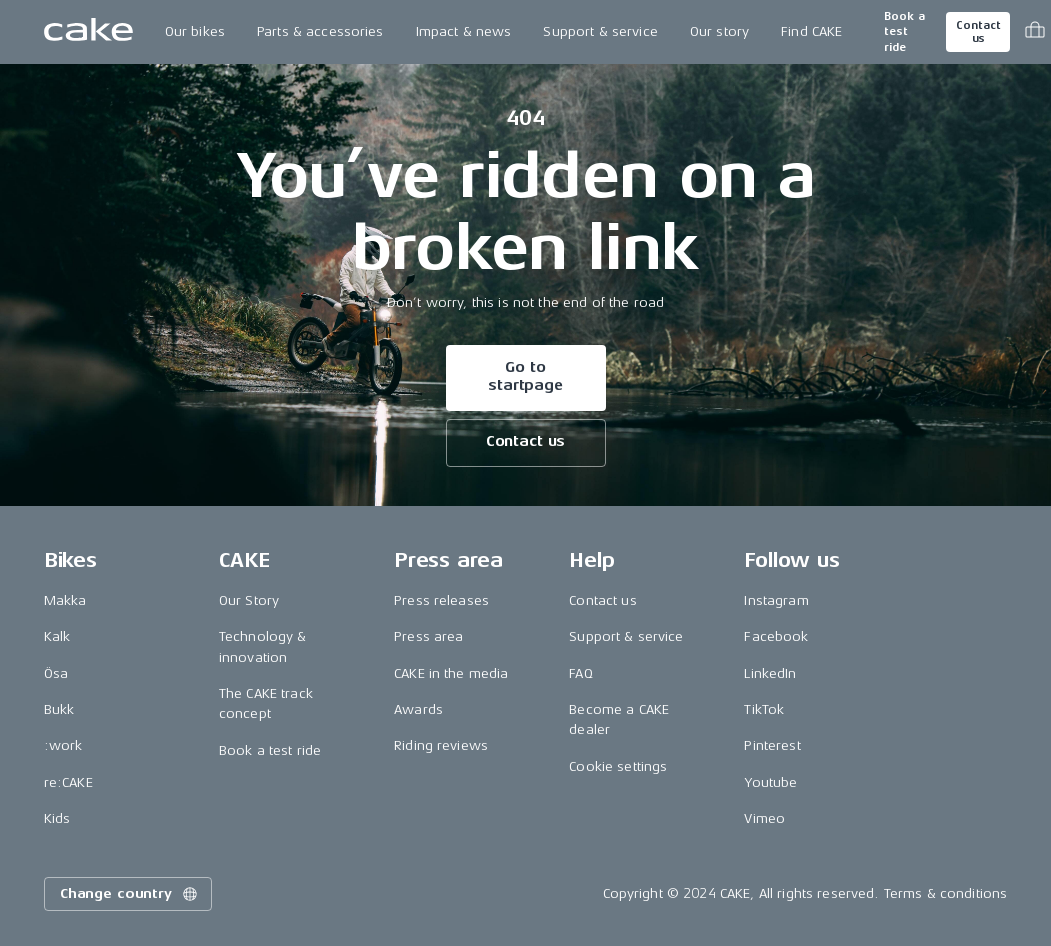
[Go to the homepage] (88, 32)
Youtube (770, 782)
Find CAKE (811, 31)
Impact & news (464, 31)
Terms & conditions (946, 893)
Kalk (57, 636)
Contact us (978, 32)
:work (63, 745)
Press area (428, 636)
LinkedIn (770, 673)
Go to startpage (525, 376)
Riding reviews (441, 745)
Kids (57, 818)
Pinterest (772, 745)
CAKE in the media (451, 673)
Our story (719, 31)
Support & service (600, 31)
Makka (65, 600)
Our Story (249, 600)
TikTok (764, 709)
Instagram (776, 600)
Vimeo (764, 818)
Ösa (56, 673)
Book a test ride (904, 32)
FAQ (580, 673)
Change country (130, 894)
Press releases (441, 600)
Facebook (776, 636)
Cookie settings (618, 766)
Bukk (59, 709)
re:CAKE (68, 782)
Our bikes (195, 31)
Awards (418, 709)
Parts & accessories (320, 31)
